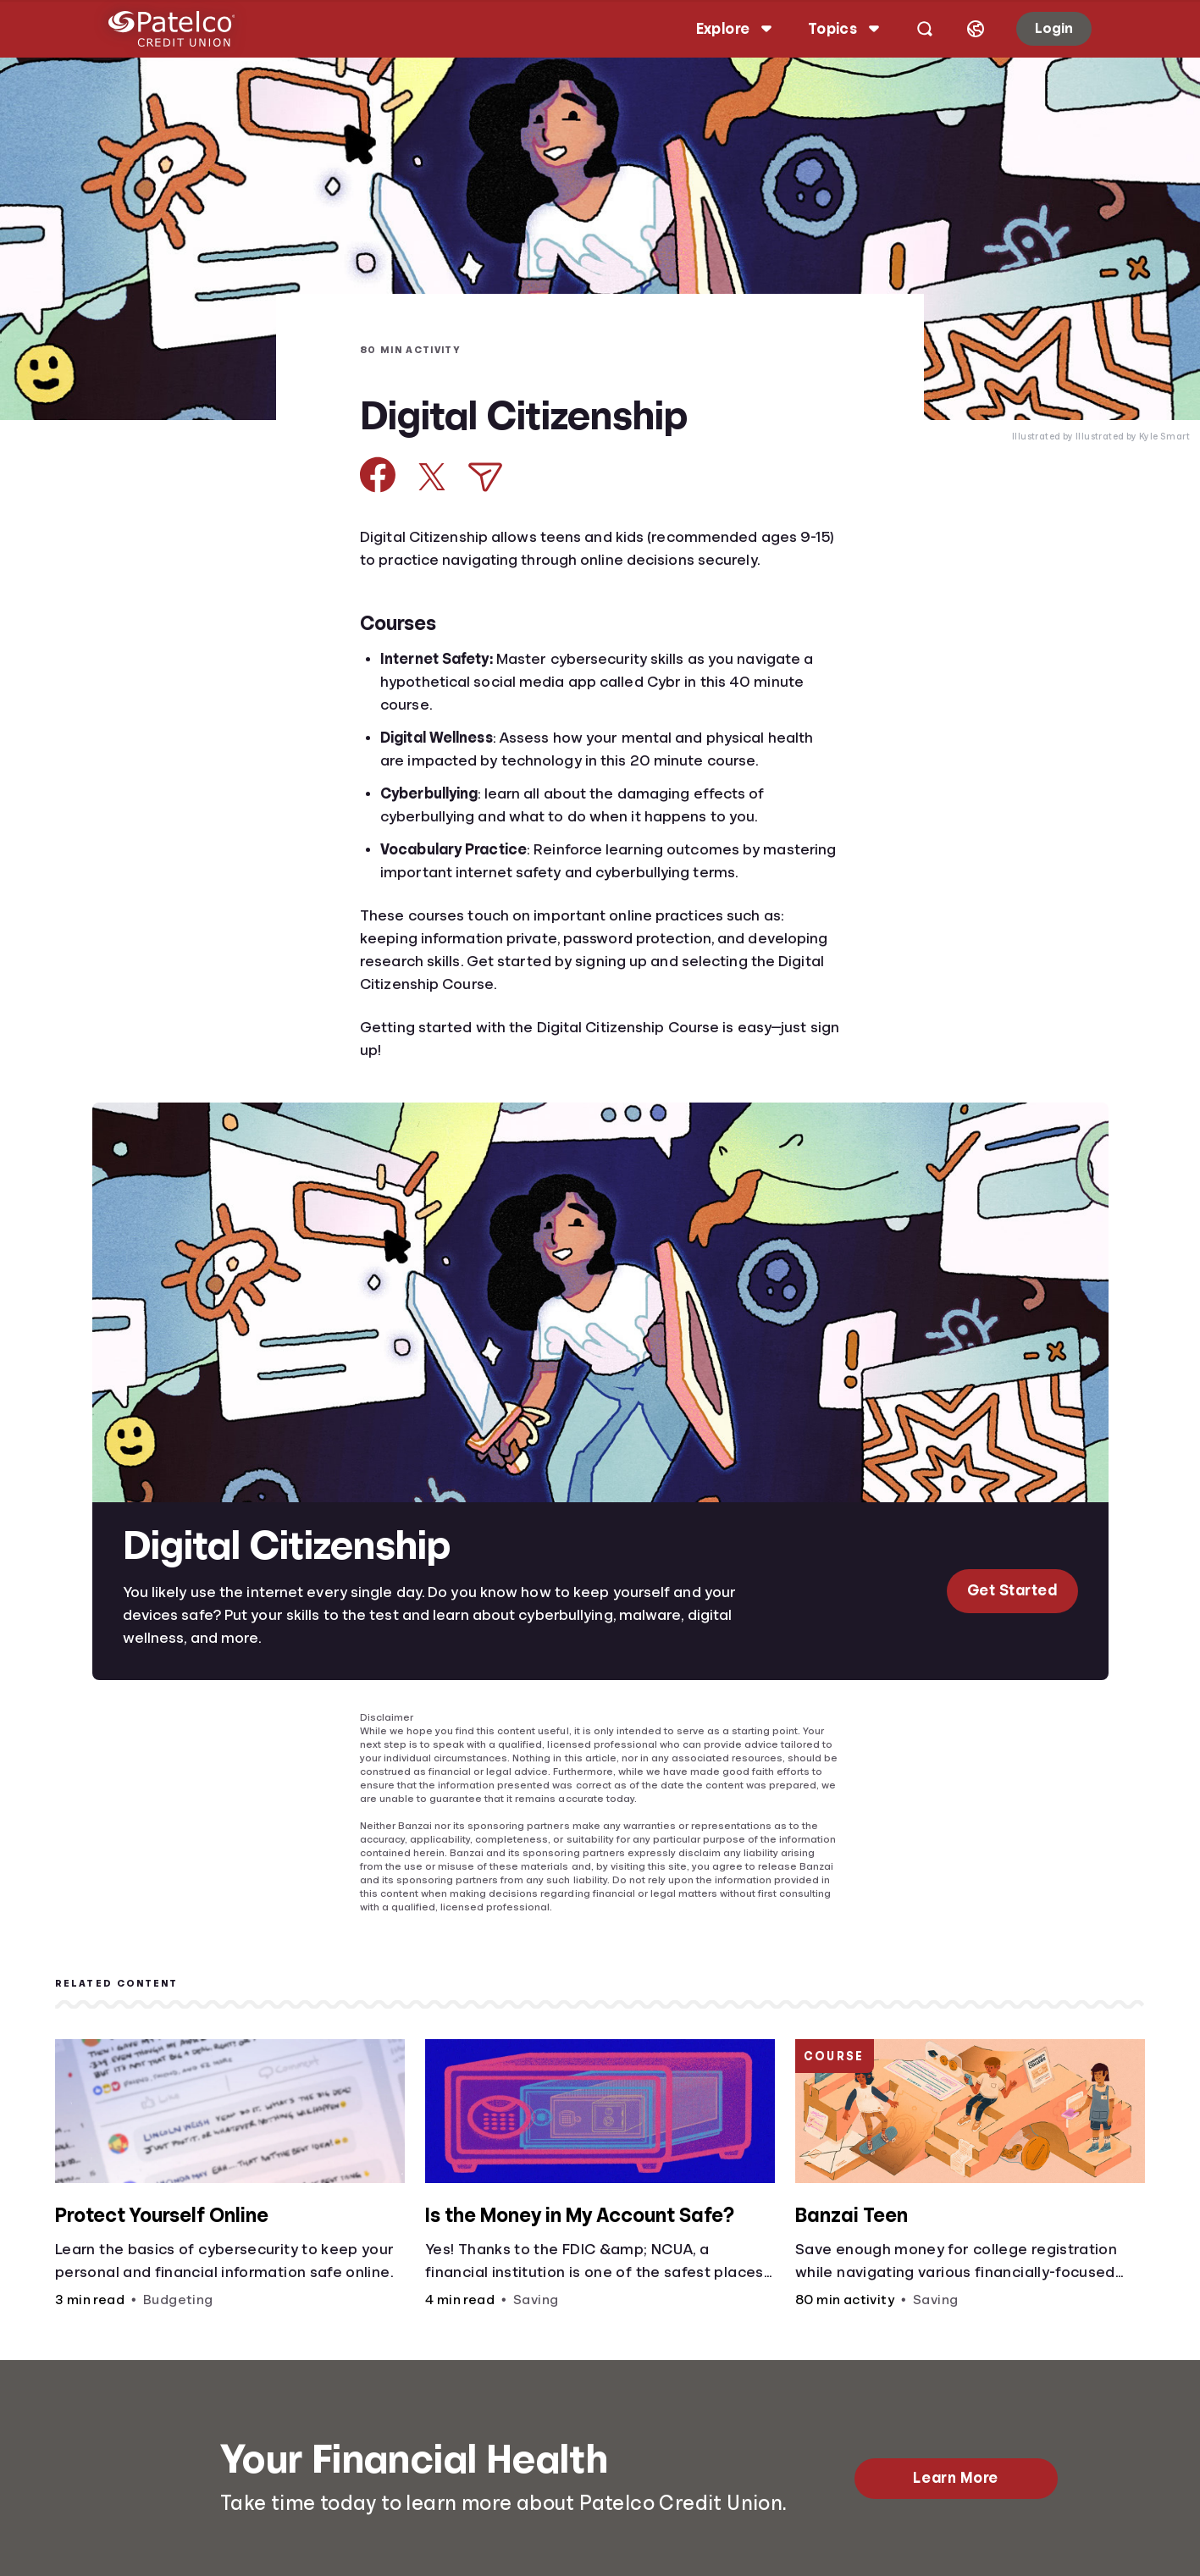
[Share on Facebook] (378, 474)
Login (1040, 28)
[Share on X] (432, 476)
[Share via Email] (485, 477)
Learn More (955, 2477)
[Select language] (962, 29)
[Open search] (911, 29)
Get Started (1012, 1590)
